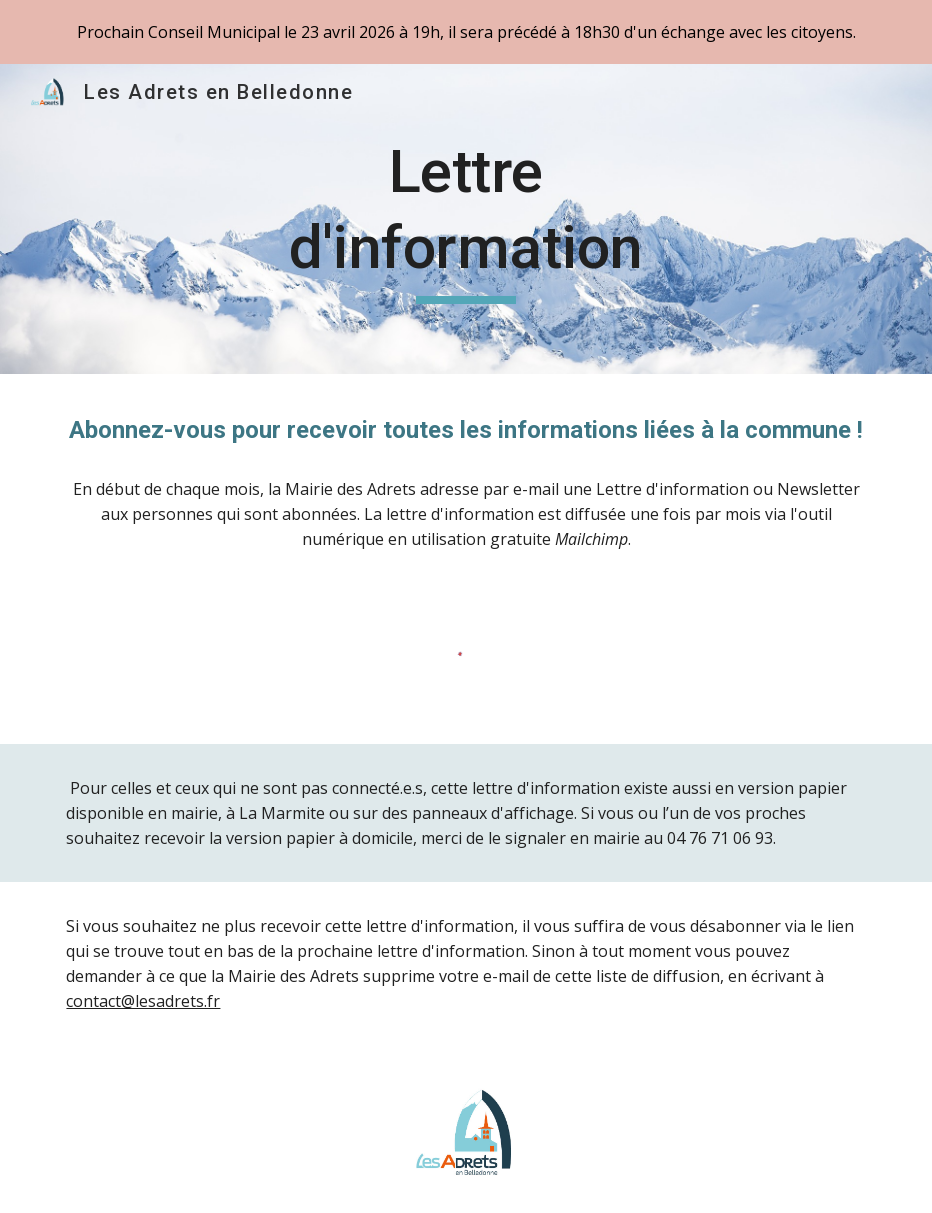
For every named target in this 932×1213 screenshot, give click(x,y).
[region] (466, 32)
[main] (466, 218)
